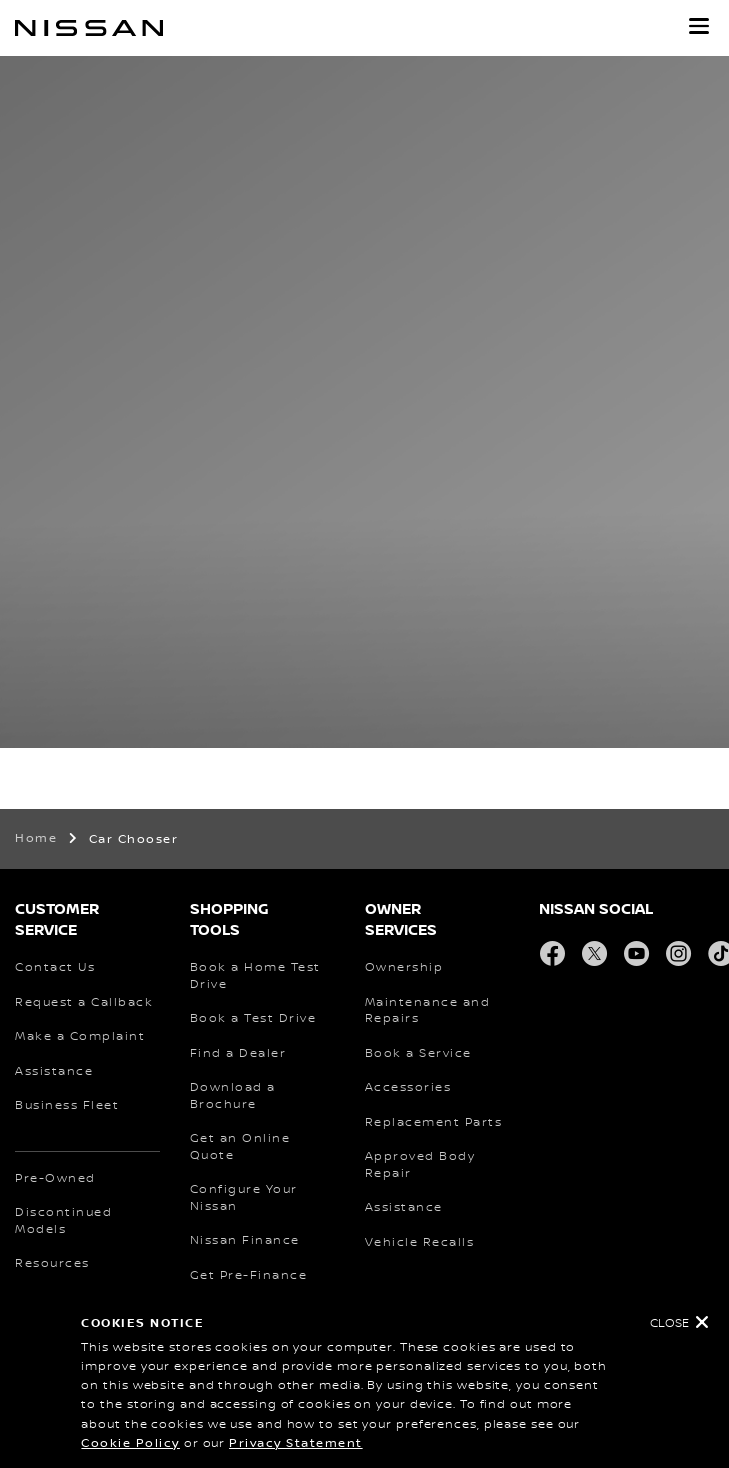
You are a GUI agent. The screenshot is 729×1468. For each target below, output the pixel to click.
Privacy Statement (296, 1443)
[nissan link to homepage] (89, 28)
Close (669, 1323)
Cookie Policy (130, 1443)
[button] (699, 26)
